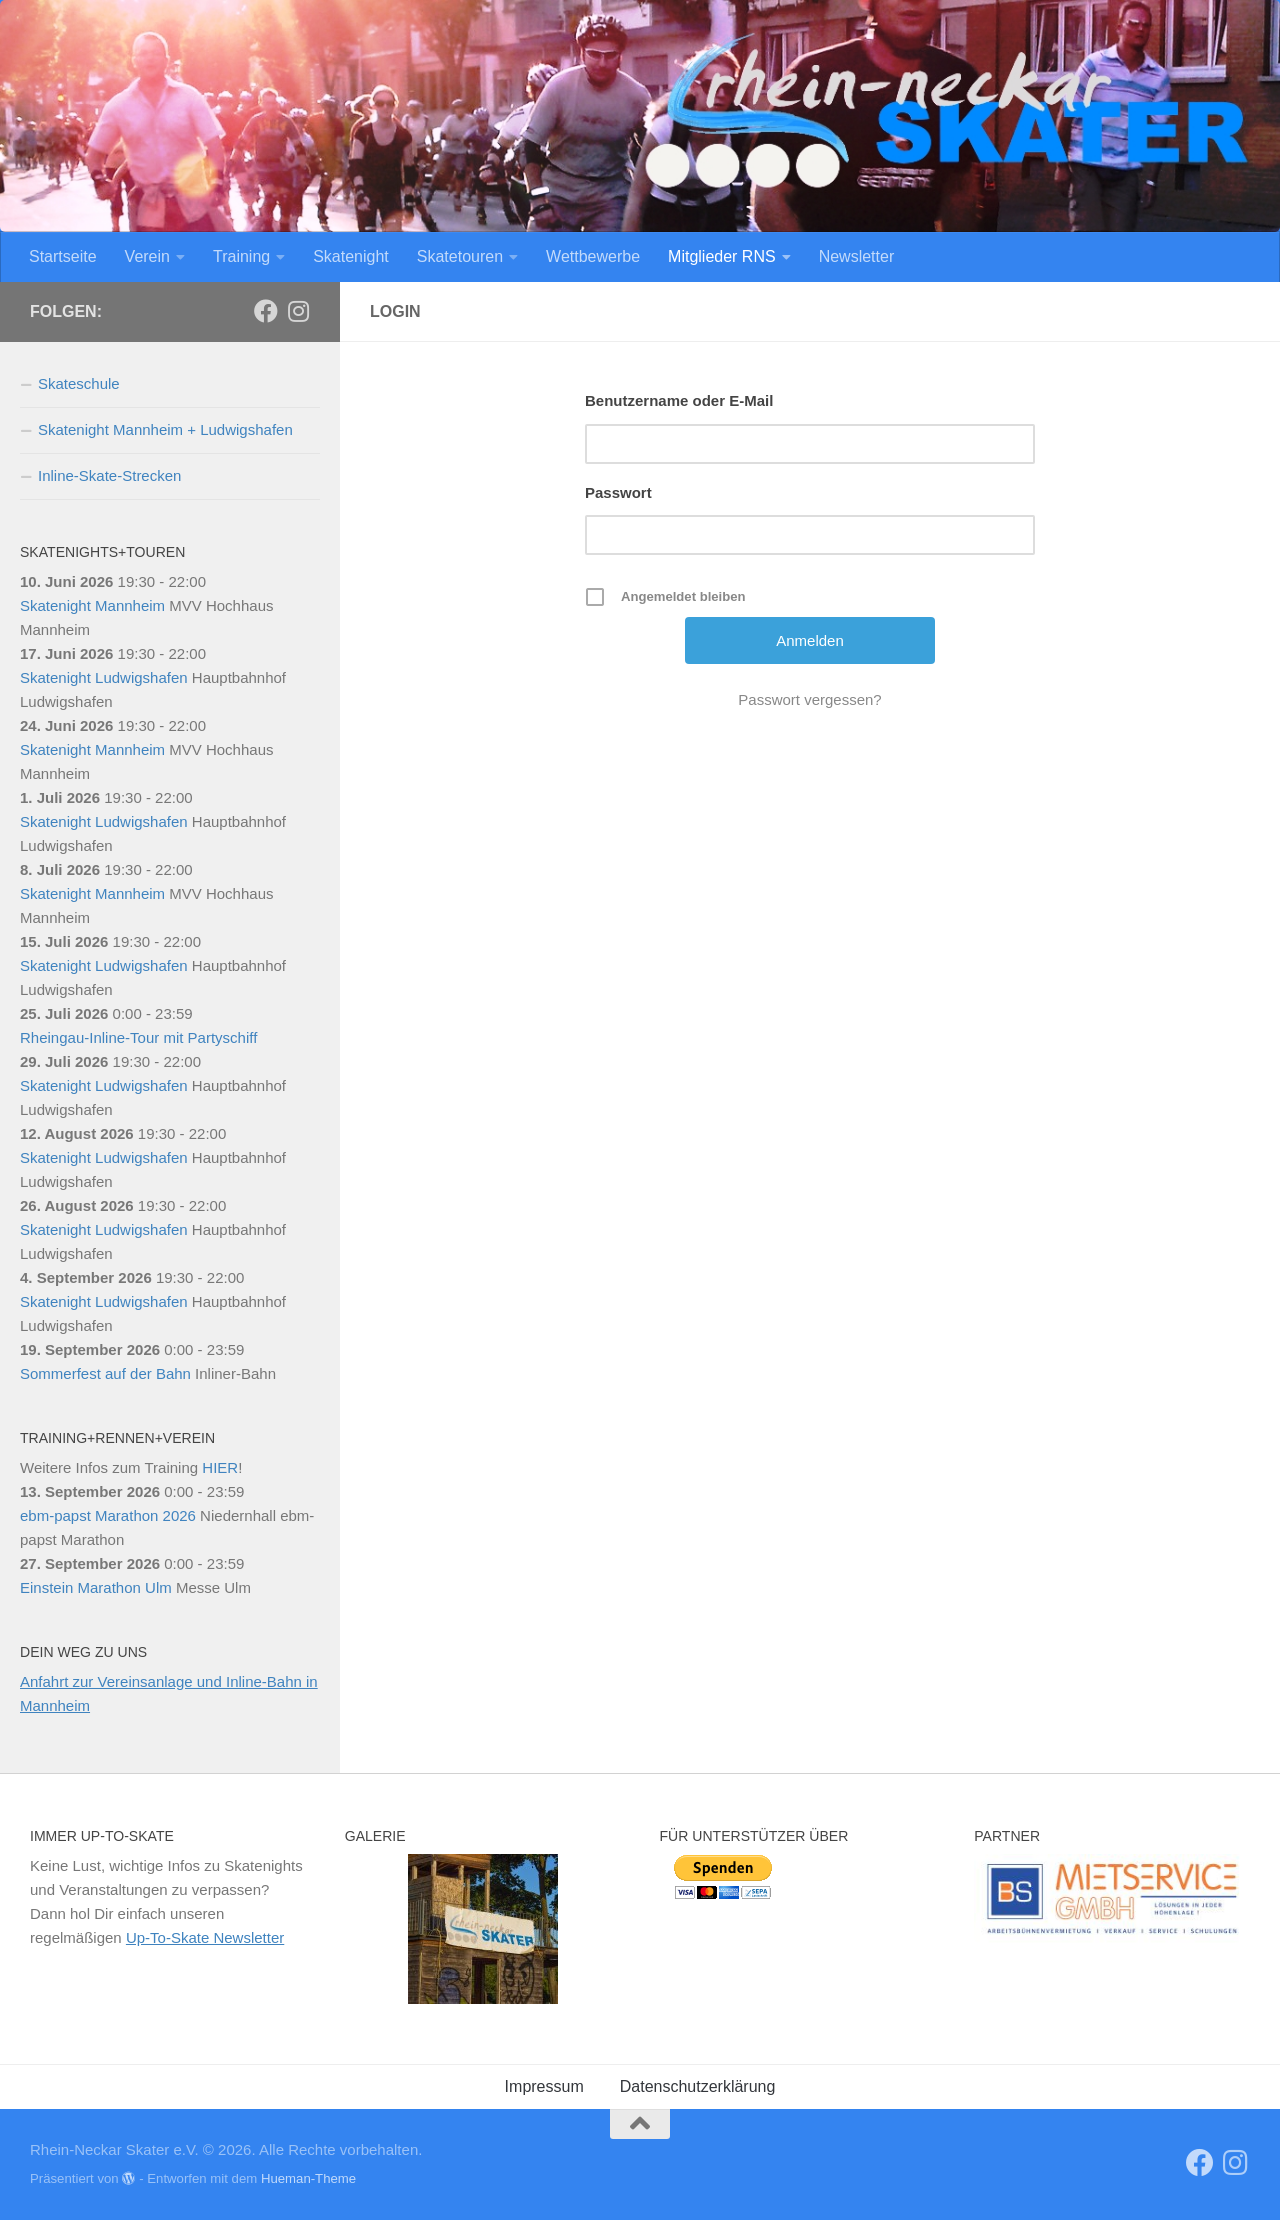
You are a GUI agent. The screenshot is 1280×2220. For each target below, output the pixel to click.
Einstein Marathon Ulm (96, 1587)
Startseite (63, 256)
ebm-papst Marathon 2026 (108, 1515)
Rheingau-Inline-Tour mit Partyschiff (138, 1037)
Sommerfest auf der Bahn (105, 1373)
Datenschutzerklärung (698, 2086)
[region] (483, 1929)
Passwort (618, 492)
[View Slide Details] (1112, 1898)
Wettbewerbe (593, 256)
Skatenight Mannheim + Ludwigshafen (165, 429)
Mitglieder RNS (722, 256)
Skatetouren (460, 256)
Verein (147, 256)
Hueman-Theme (308, 2178)
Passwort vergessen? (809, 699)
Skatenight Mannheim (92, 605)
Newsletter (857, 256)
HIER (220, 1467)
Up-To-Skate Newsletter (205, 1937)
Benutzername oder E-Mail (679, 400)
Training (241, 256)
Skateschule (79, 383)
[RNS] (266, 311)
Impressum (544, 2086)
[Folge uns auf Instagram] (298, 311)
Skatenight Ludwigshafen (104, 677)
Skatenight (351, 256)
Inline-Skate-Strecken (109, 475)
